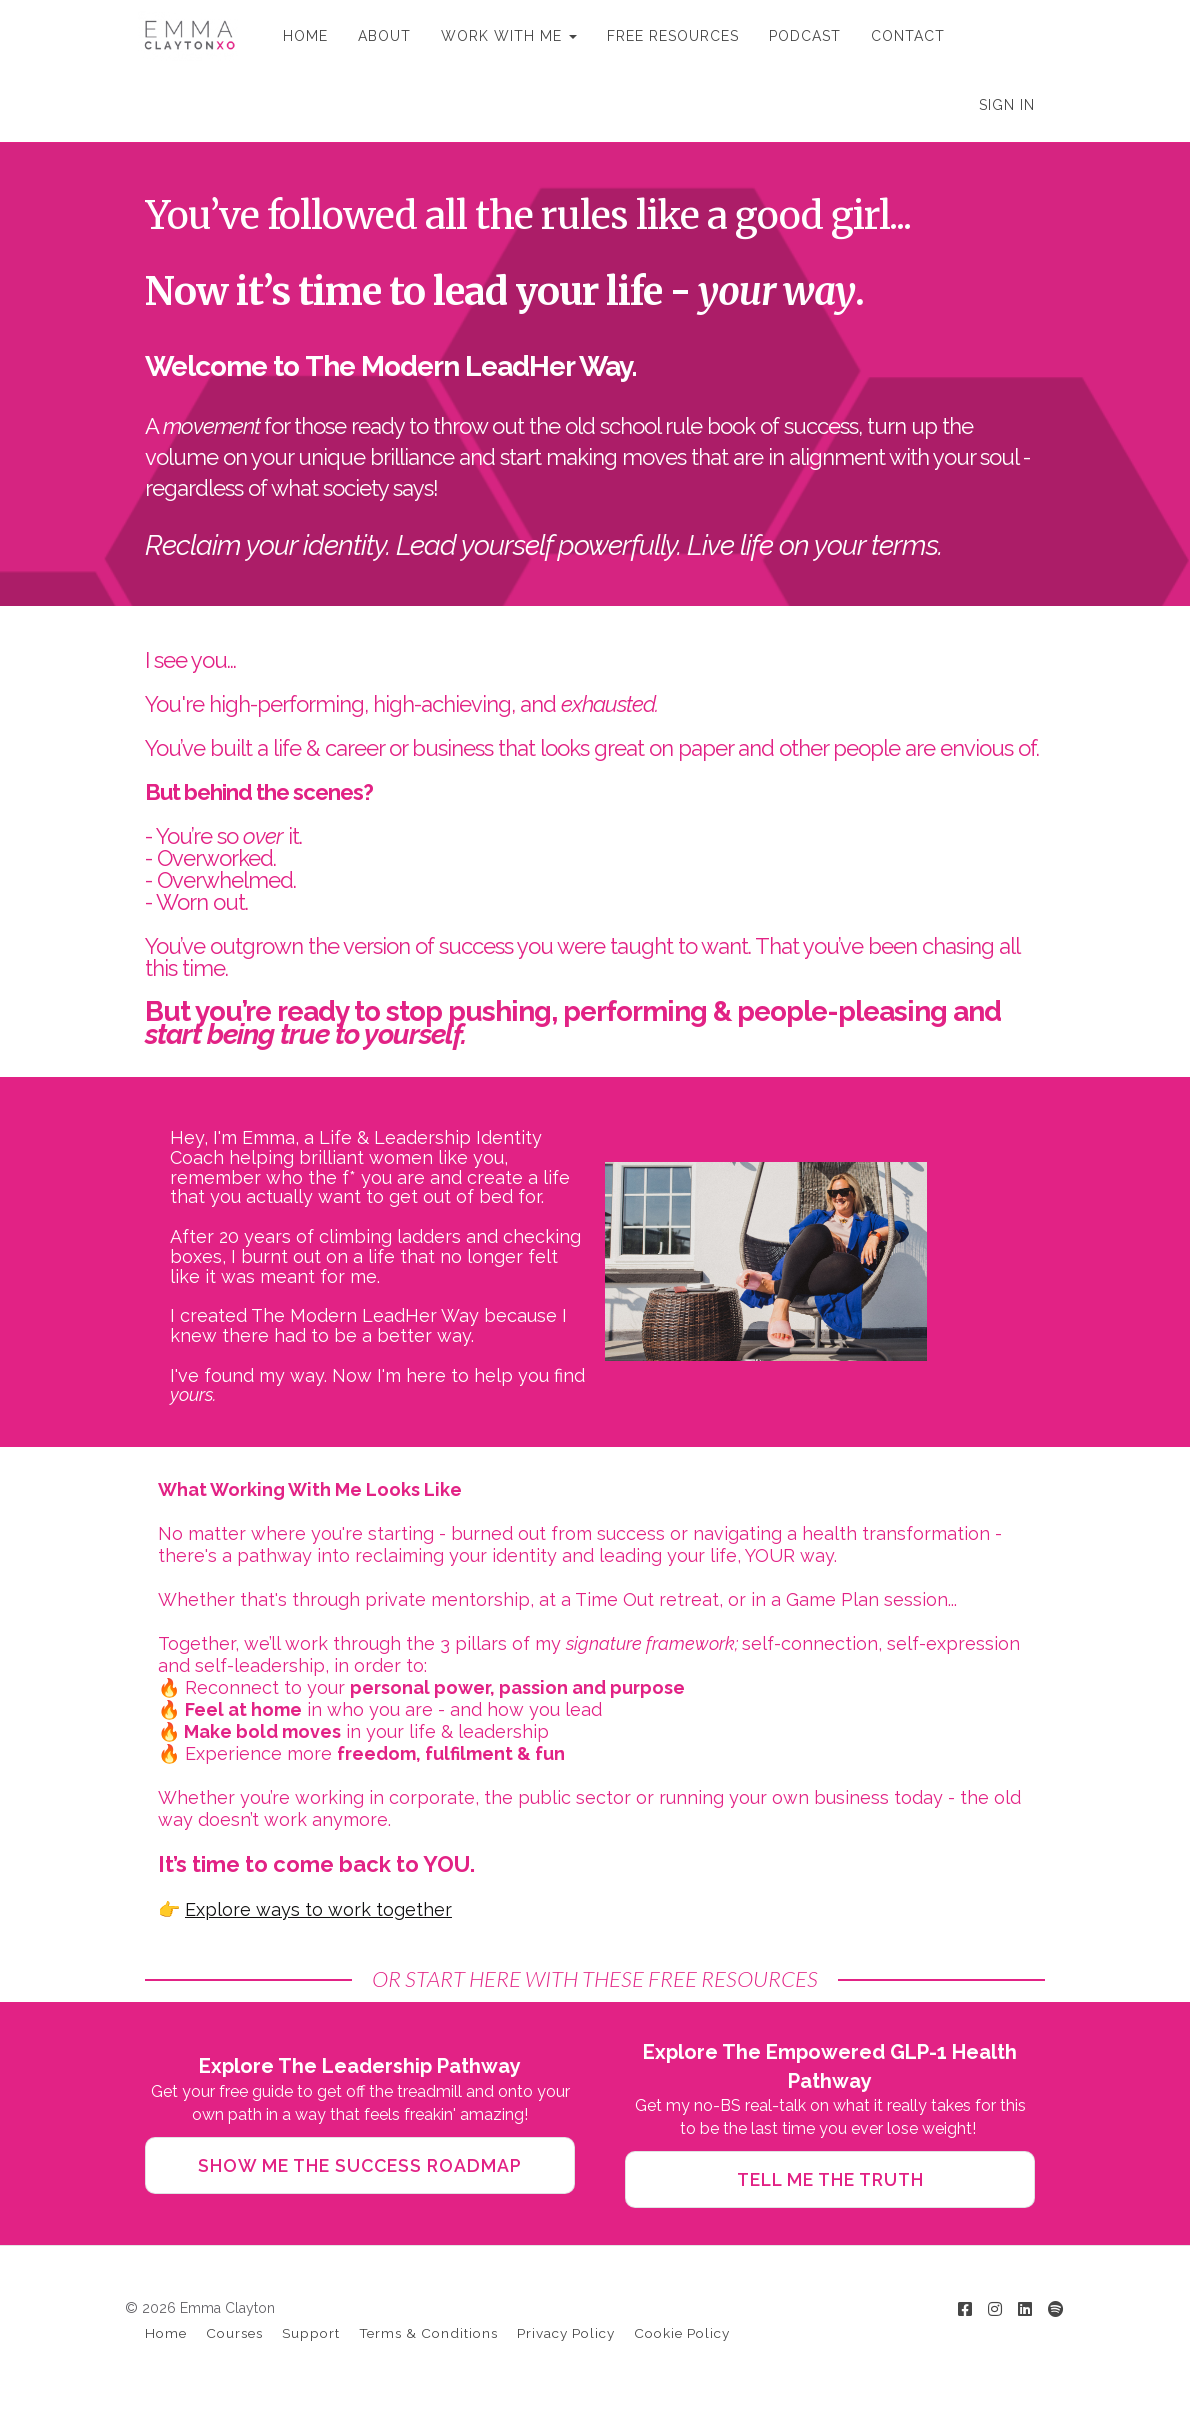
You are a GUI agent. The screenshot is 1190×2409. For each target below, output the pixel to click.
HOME (292, 36)
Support (311, 2337)
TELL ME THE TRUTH (830, 2181)
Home (166, 2337)
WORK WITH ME (496, 36)
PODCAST (792, 36)
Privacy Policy (566, 2337)
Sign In (1007, 105)
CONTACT (895, 36)
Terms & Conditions (428, 2337)
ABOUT (371, 36)
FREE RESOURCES (660, 36)
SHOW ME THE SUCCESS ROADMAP (360, 2166)
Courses (234, 2337)
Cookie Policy (682, 2337)
